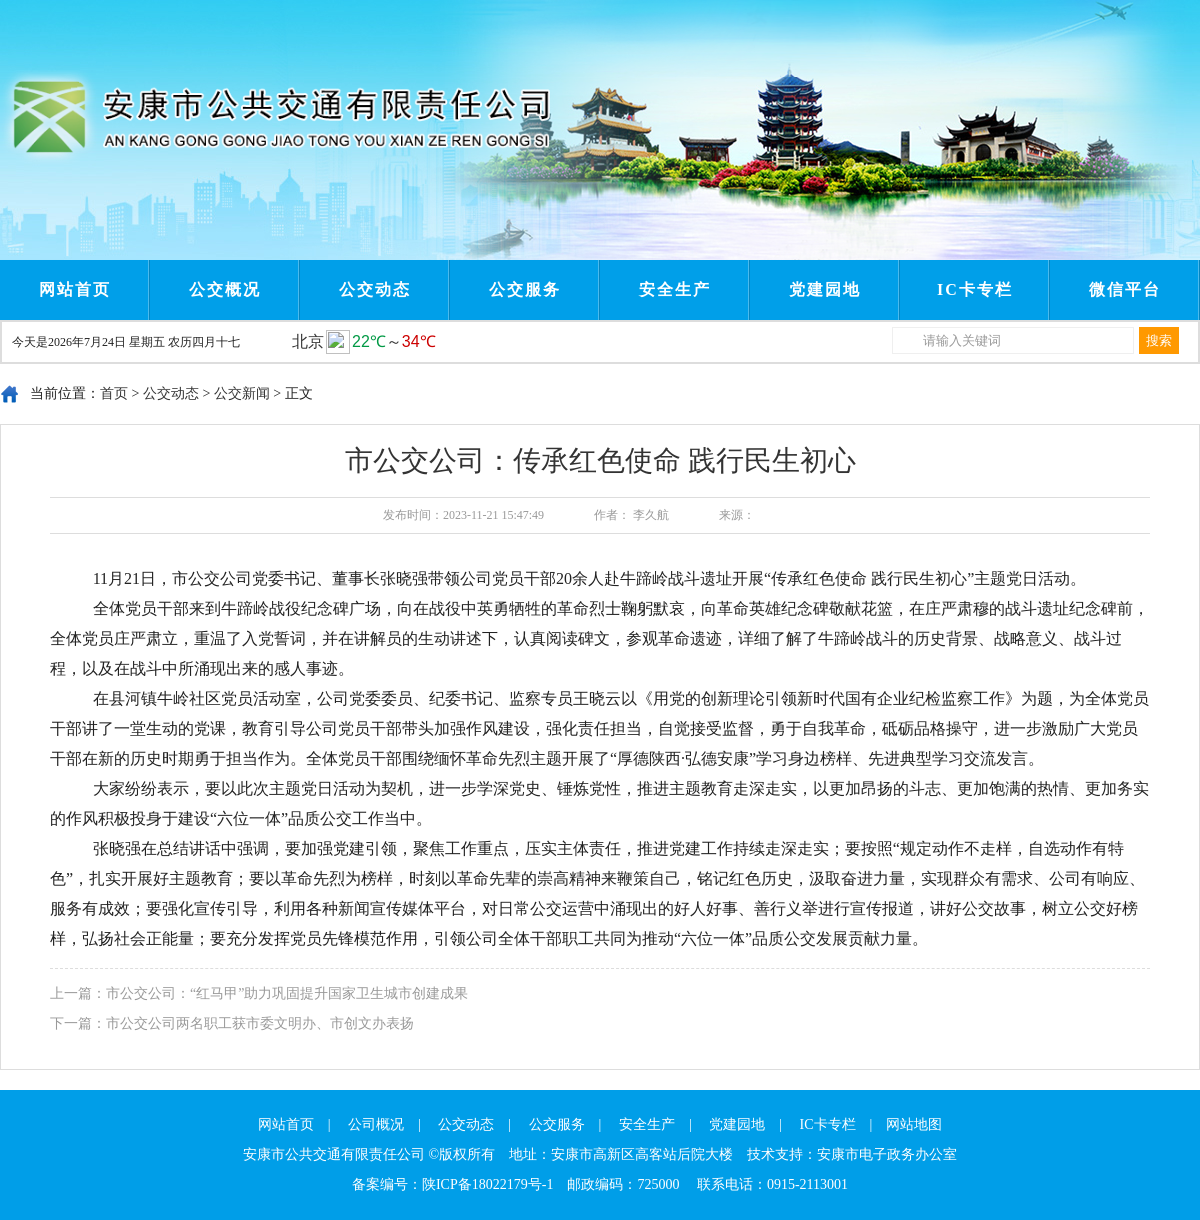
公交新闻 (242, 393)
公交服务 (525, 289)
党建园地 (825, 289)
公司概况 (376, 1124)
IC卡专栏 (975, 289)
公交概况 (225, 289)
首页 (114, 393)
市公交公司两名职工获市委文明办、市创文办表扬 (260, 1023)
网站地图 (914, 1124)
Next (438, 18)
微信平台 (1125, 289)
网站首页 (75, 289)
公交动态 (375, 289)
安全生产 (675, 289)
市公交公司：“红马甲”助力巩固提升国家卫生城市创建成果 (287, 993)
